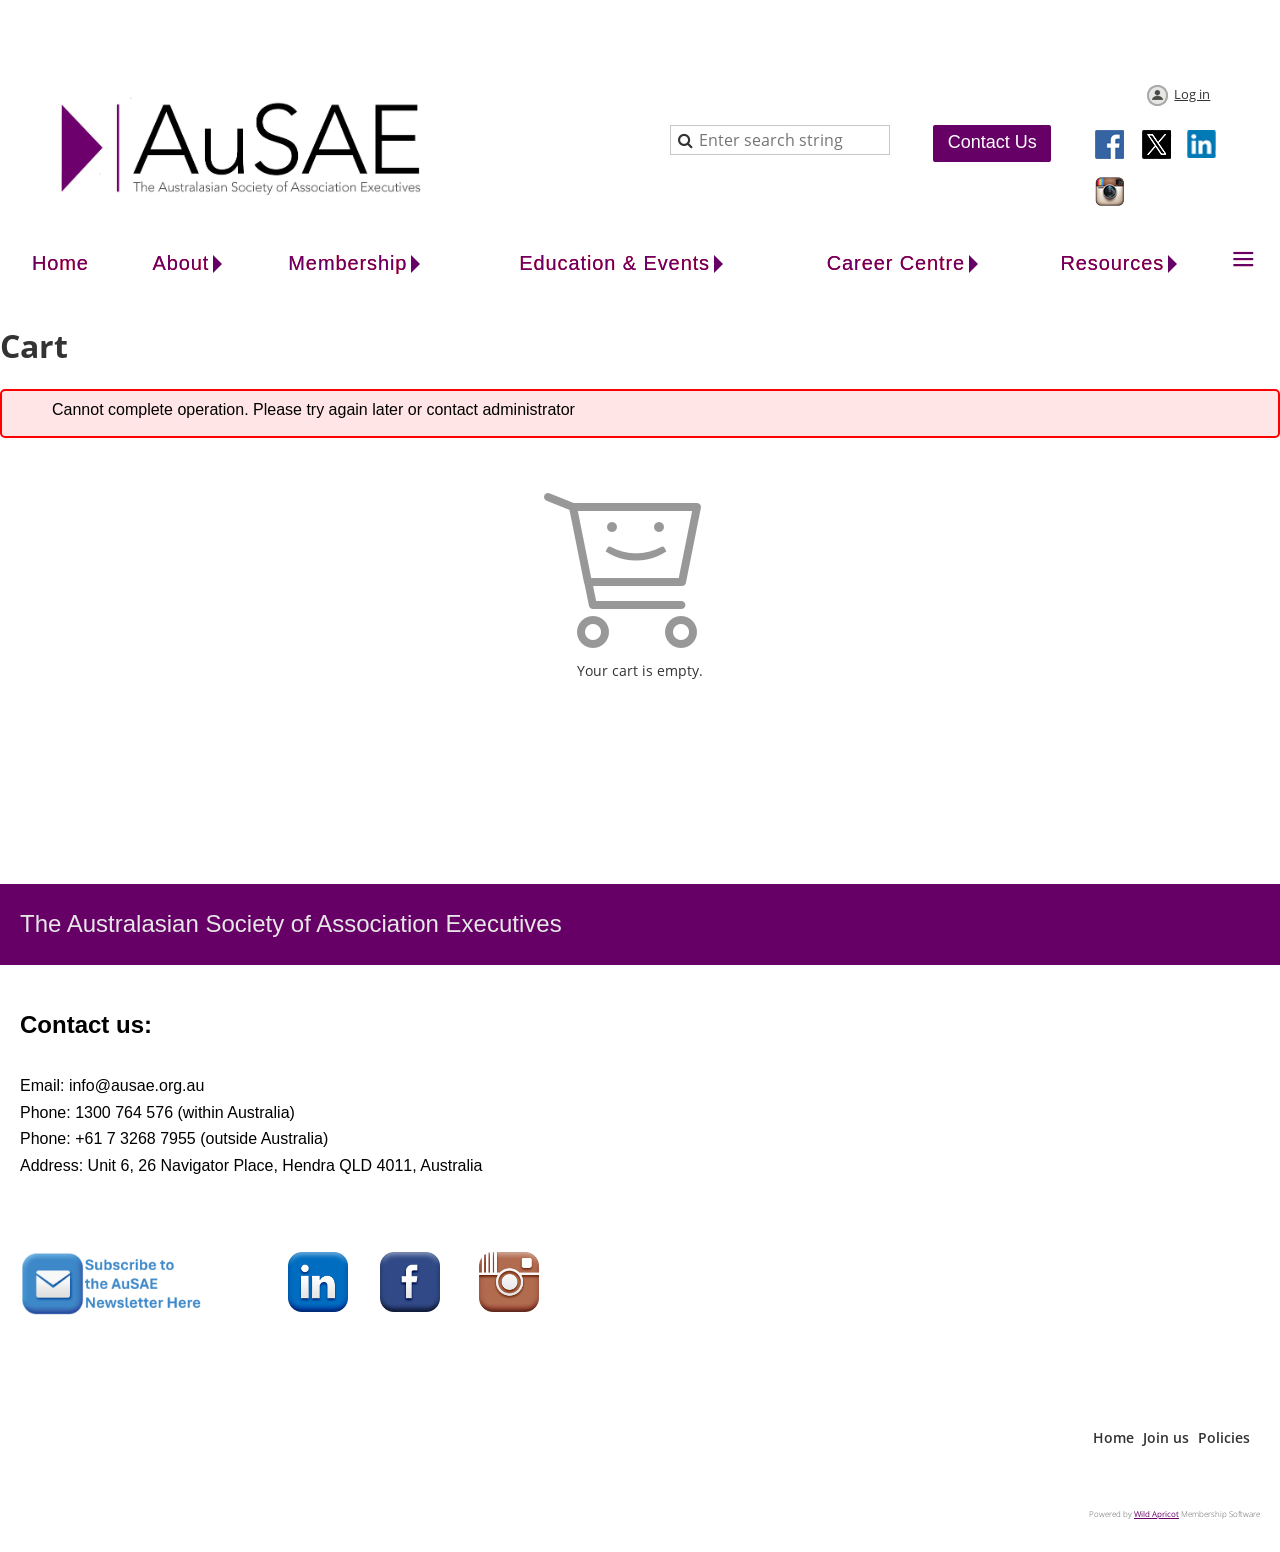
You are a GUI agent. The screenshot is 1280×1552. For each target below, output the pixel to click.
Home (1113, 1437)
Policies (1224, 1437)
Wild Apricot (1156, 1513)
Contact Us (992, 142)
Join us (1166, 1437)
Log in (1192, 94)
